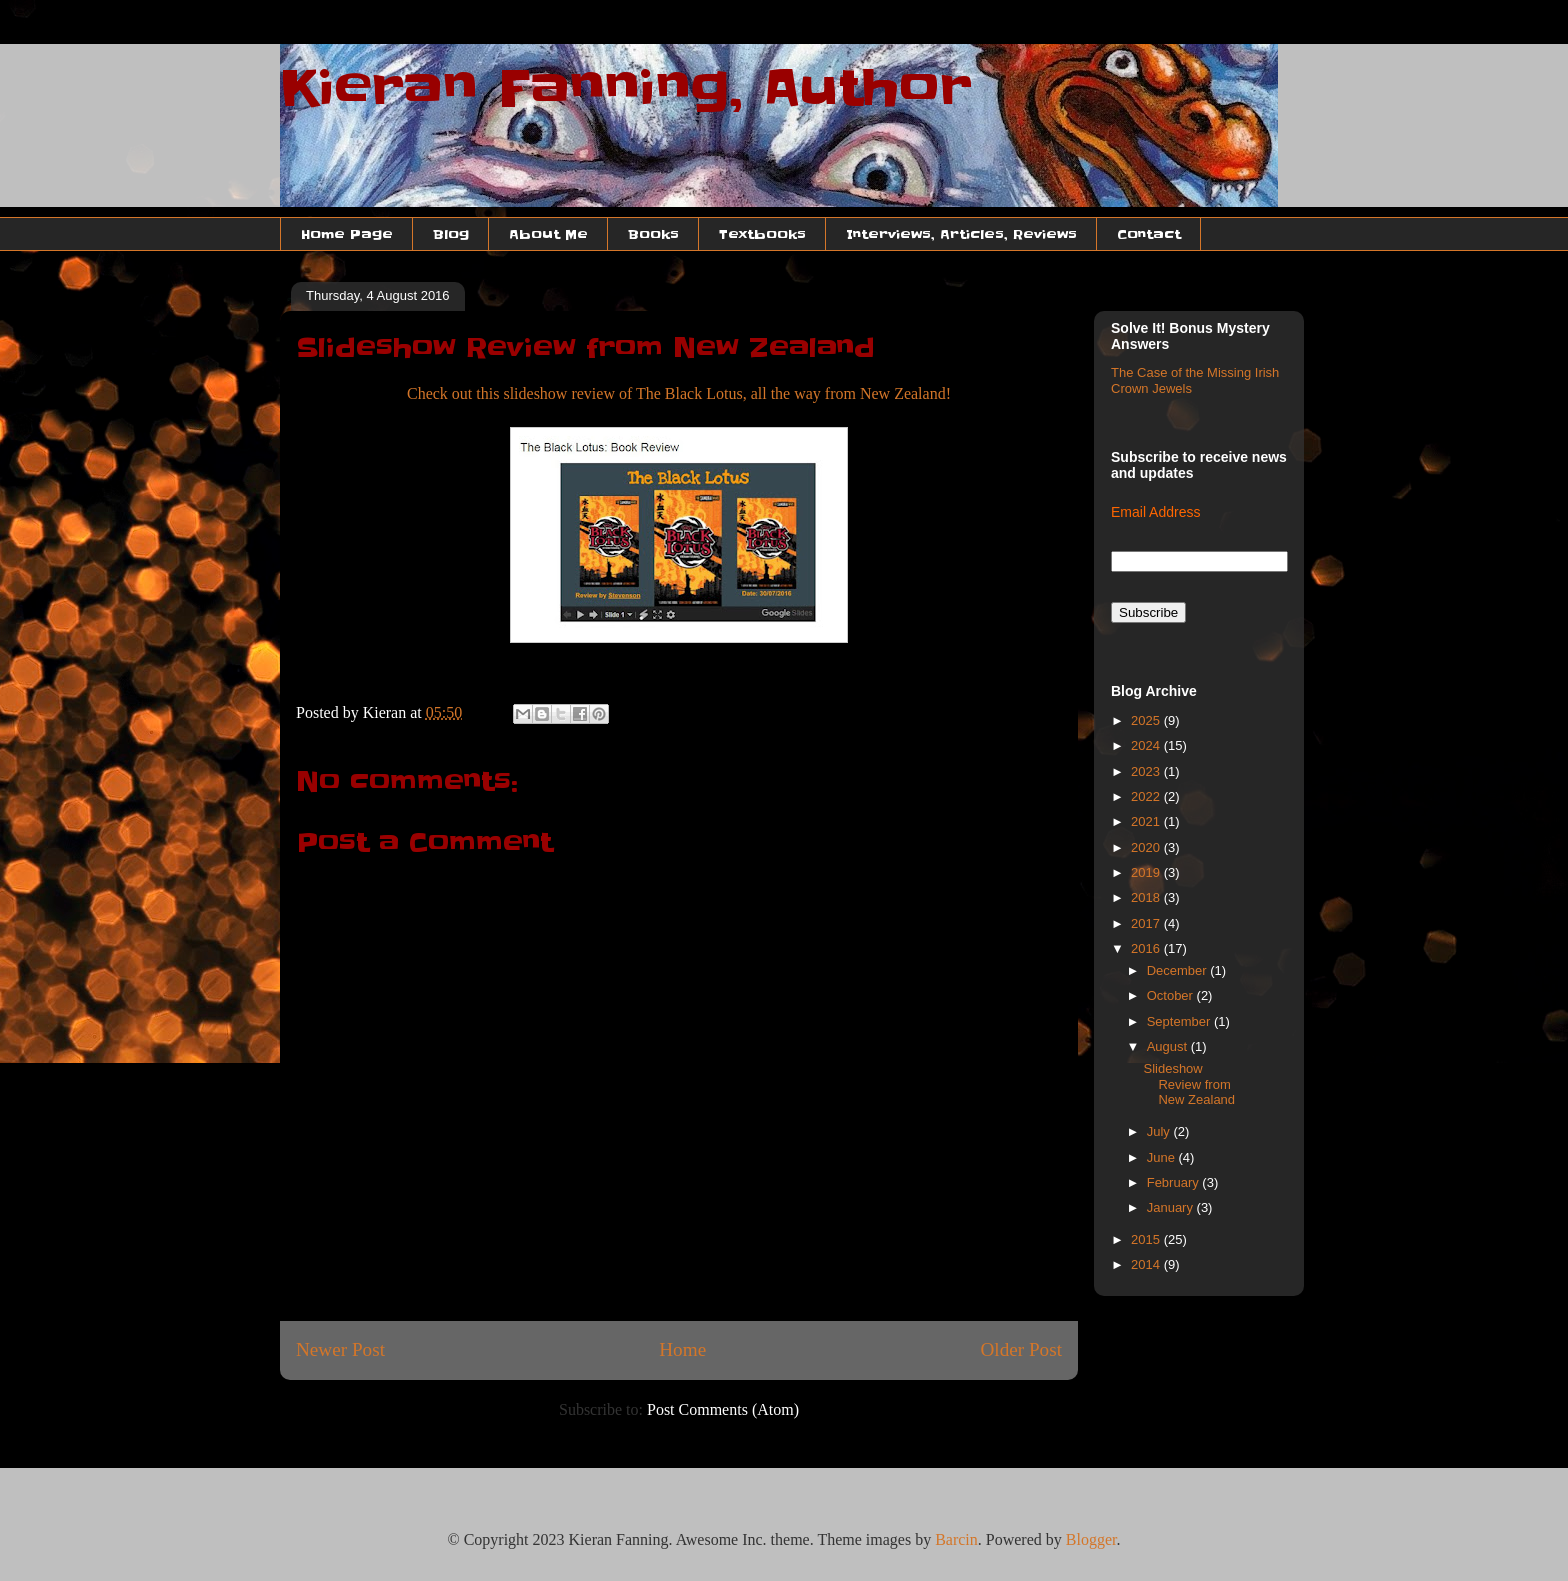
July (1160, 1131)
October (1172, 995)
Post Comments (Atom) (723, 1409)
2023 (1147, 771)
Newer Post (340, 1349)
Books (653, 234)
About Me (548, 234)
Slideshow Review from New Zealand (1189, 1084)
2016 (1147, 948)
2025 (1147, 720)
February (1175, 1182)
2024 (1147, 745)
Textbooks (762, 234)
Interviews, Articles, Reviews (961, 234)
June (1163, 1157)
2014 (1147, 1264)
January (1172, 1207)
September (1180, 1021)
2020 (1147, 847)
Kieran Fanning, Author (626, 88)
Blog (451, 234)
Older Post (1021, 1349)
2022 (1147, 796)
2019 (1147, 872)
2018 (1147, 897)
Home (682, 1349)
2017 (1147, 923)
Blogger (1091, 1539)
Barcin (956, 1539)
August (1169, 1046)
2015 (1147, 1239)
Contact (1149, 234)
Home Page (347, 234)
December (1179, 970)
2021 (1147, 821)
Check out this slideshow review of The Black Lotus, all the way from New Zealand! (679, 393)
